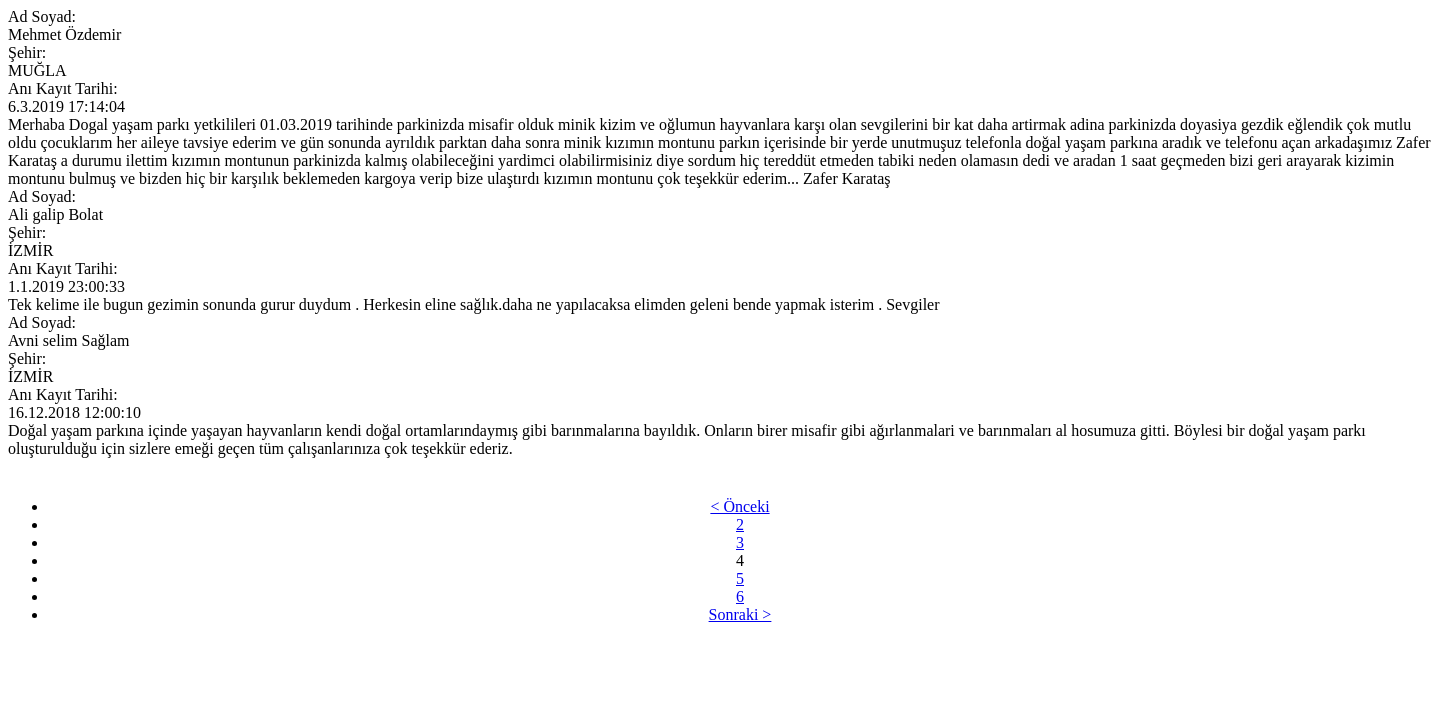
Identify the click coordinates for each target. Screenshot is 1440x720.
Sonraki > (740, 614)
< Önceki (739, 506)
